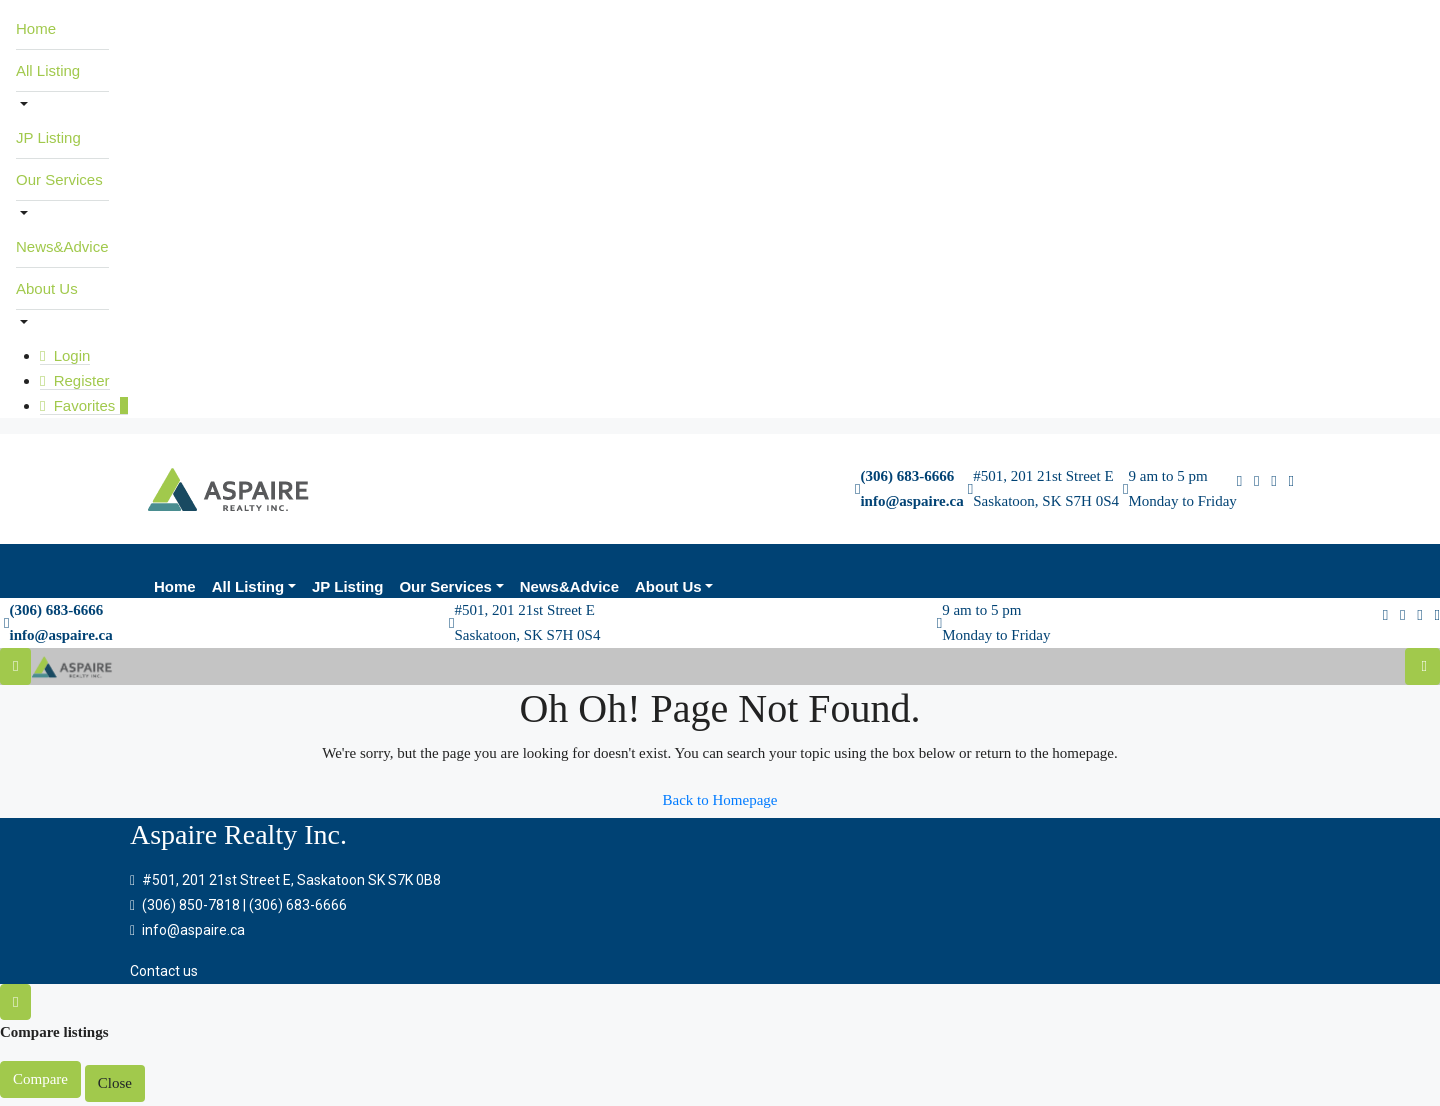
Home (36, 28)
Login (65, 355)
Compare (40, 1079)
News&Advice (62, 246)
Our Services (59, 179)
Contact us (164, 971)
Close (115, 1083)
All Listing (48, 70)
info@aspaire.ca (911, 501)
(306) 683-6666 (907, 476)
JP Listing (48, 137)
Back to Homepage (720, 800)
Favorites (84, 405)
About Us (47, 288)
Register (75, 380)
